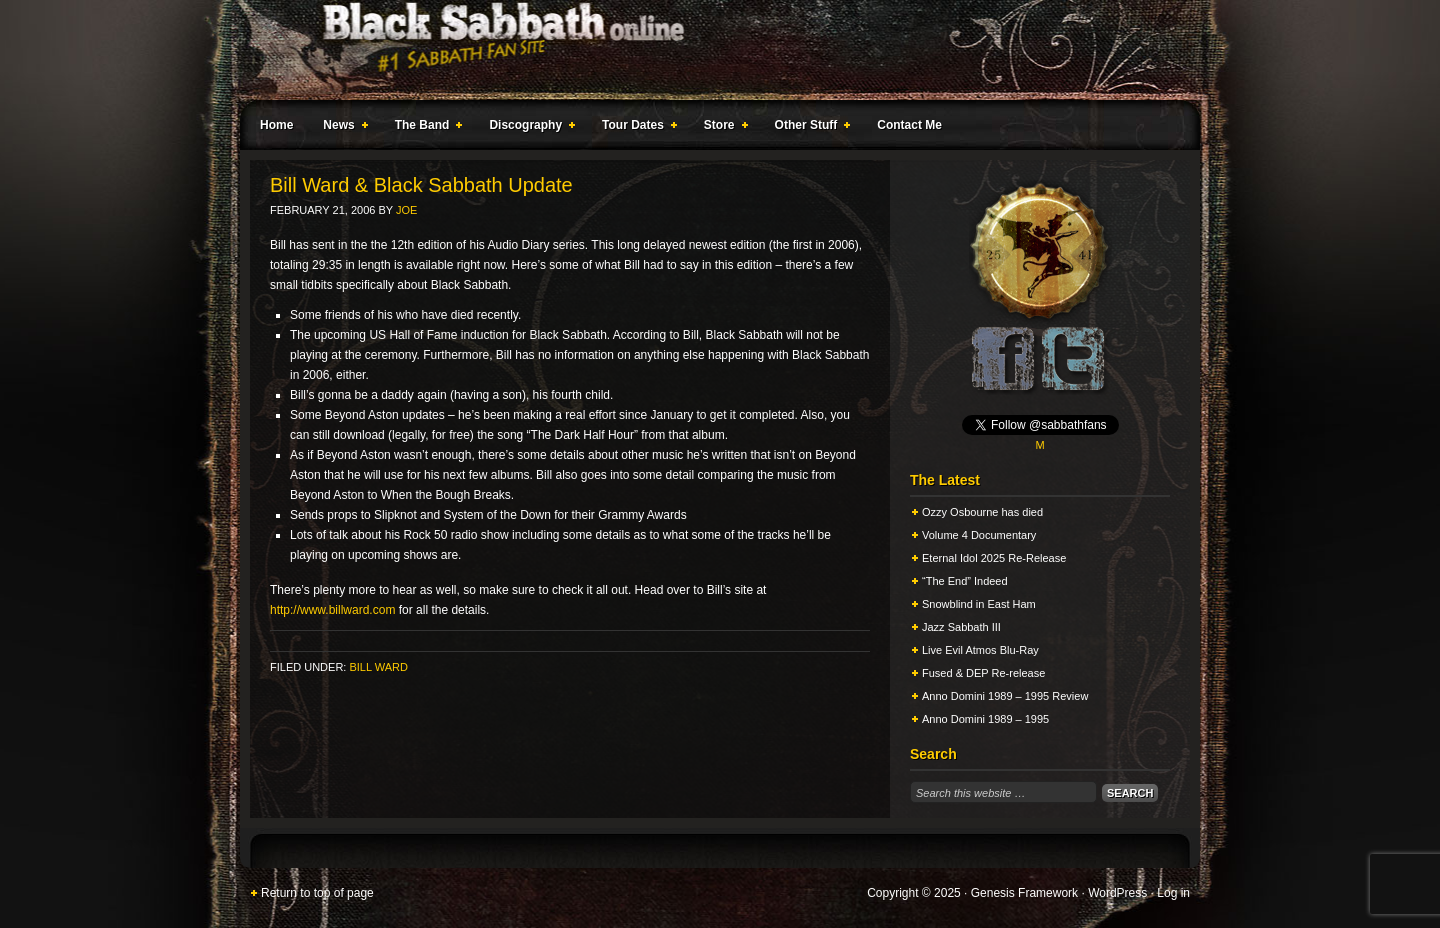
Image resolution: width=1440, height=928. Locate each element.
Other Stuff (809, 128)
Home (276, 125)
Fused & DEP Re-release (983, 673)
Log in (1173, 893)
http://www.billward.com (332, 610)
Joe (406, 210)
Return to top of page (317, 893)
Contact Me (909, 125)
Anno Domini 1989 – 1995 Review (1005, 696)
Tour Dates (635, 128)
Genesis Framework (1024, 893)
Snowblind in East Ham (979, 604)
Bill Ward (378, 667)
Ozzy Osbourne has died (982, 512)
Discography (528, 128)
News (341, 128)
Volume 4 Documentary (979, 535)
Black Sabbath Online (710, 50)
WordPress (1117, 893)
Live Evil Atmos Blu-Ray (980, 650)
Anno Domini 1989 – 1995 (985, 719)
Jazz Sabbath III (961, 627)
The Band (425, 128)
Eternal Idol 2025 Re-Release (994, 558)
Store (722, 128)
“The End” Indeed (965, 581)
